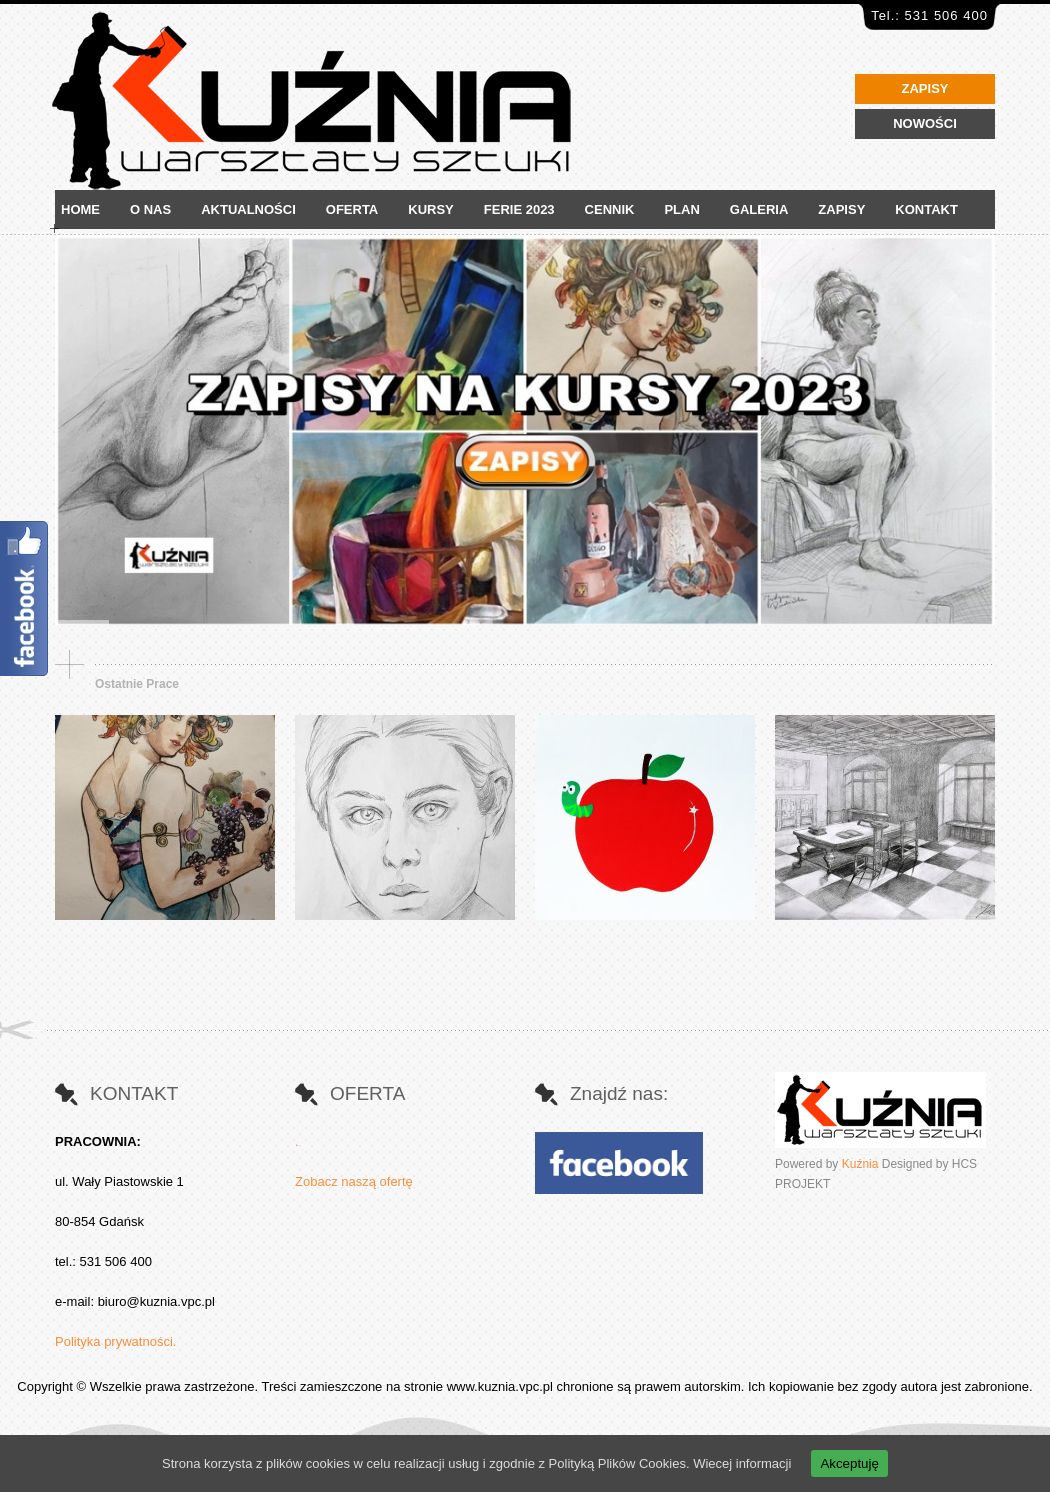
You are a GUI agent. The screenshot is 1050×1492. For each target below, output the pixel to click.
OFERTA (352, 209)
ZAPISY (925, 88)
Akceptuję (849, 1463)
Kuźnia (860, 1164)
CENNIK (610, 209)
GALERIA (759, 209)
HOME (80, 209)
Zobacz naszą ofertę (354, 1181)
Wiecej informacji (742, 1463)
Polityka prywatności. (115, 1341)
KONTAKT (926, 209)
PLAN (681, 209)
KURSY (431, 209)
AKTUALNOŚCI (248, 209)
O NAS (150, 209)
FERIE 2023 (519, 209)
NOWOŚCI (925, 123)
